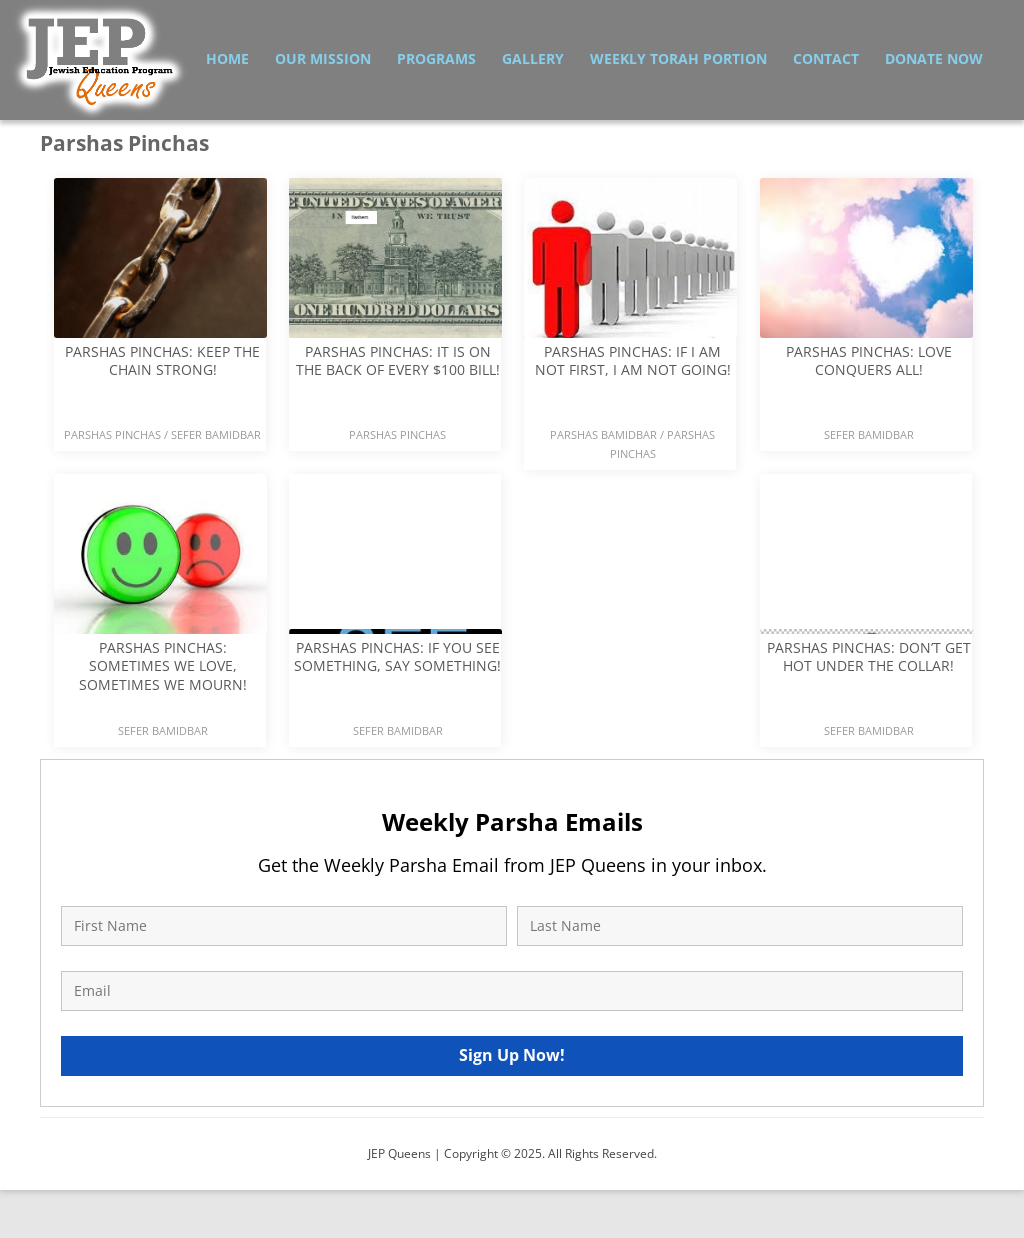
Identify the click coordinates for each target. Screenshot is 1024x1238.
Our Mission (323, 58)
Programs (436, 58)
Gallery (533, 58)
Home (227, 58)
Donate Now (934, 58)
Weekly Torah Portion (678, 58)
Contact (826, 58)
